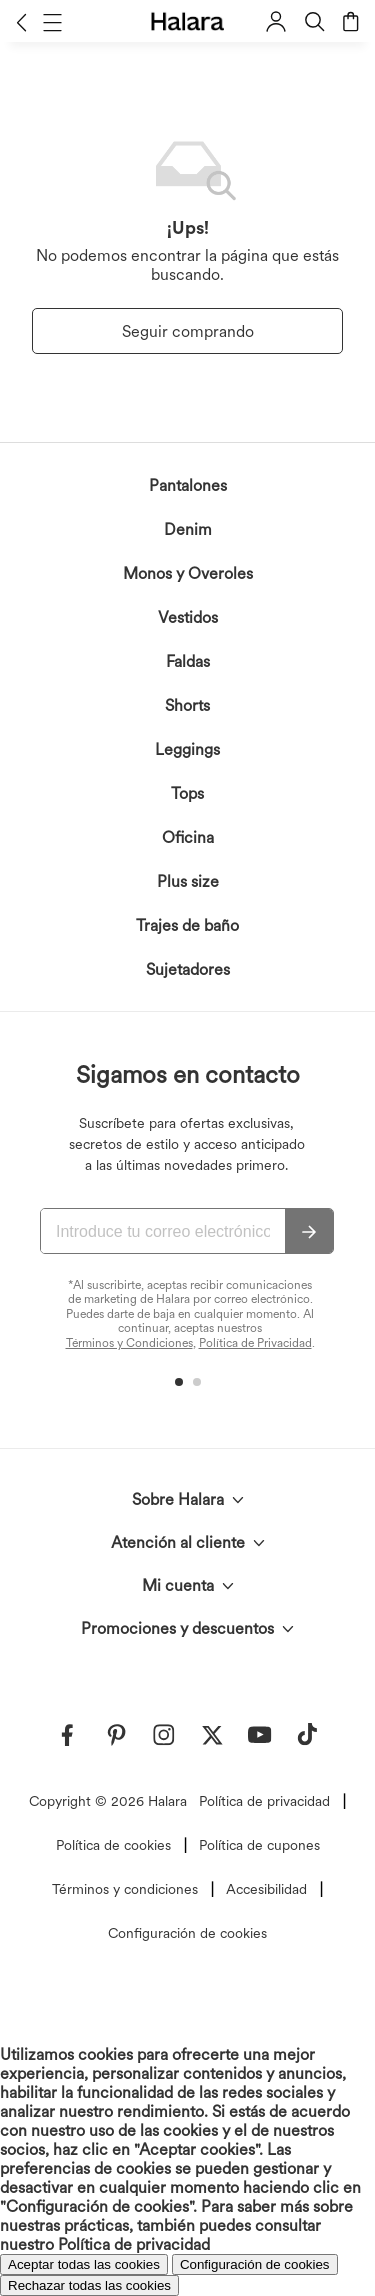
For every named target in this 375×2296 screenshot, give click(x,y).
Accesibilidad (266, 1889)
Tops (187, 793)
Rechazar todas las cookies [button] (89, 2285)
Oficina (188, 837)
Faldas (188, 661)
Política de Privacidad (255, 1343)
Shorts (187, 705)
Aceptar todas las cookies (84, 2264)
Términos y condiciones (125, 1889)
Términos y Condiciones (129, 1343)
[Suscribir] (309, 1232)
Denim (188, 529)
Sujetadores (188, 969)
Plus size (188, 881)
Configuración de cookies (187, 1933)
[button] (21, 22)
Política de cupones (259, 1845)
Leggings (187, 749)
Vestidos (188, 617)
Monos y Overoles (188, 573)
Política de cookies (113, 1845)
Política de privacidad (264, 1801)
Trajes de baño (187, 925)
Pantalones (188, 485)
